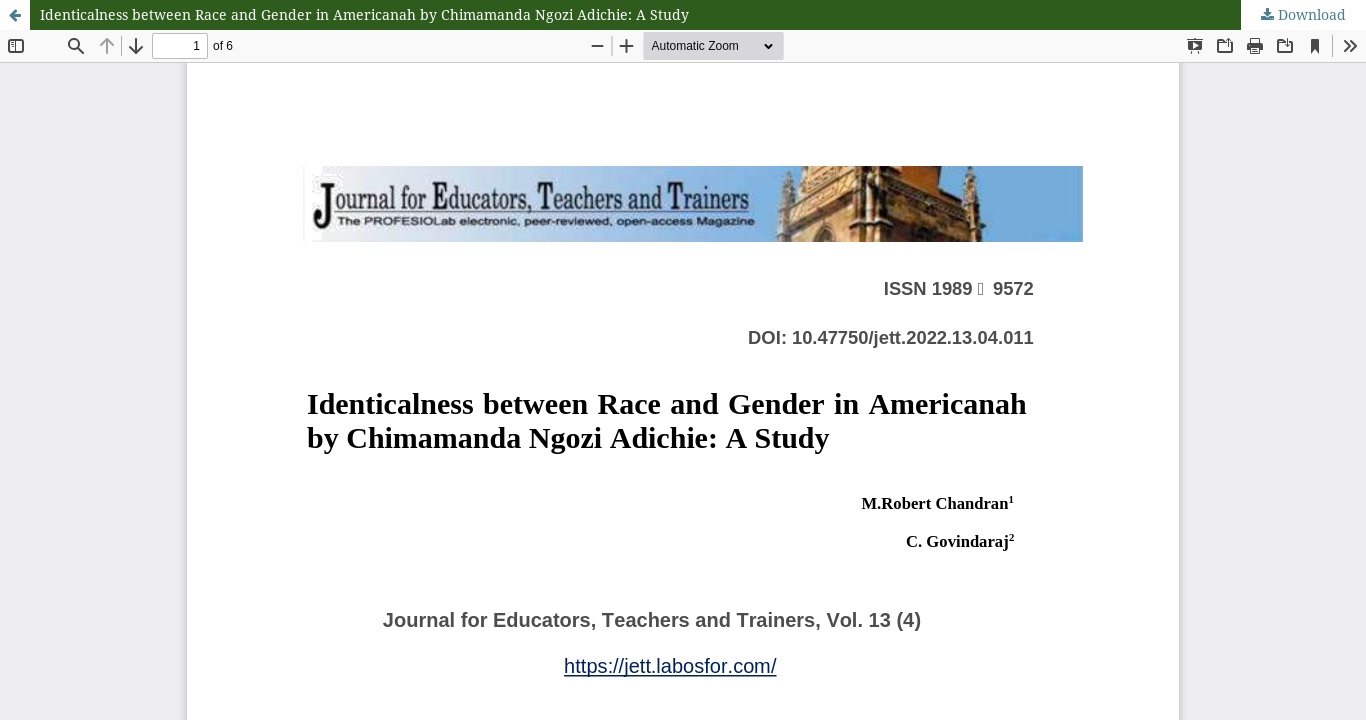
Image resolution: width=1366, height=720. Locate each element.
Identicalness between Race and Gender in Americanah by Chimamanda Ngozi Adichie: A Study (364, 14)
